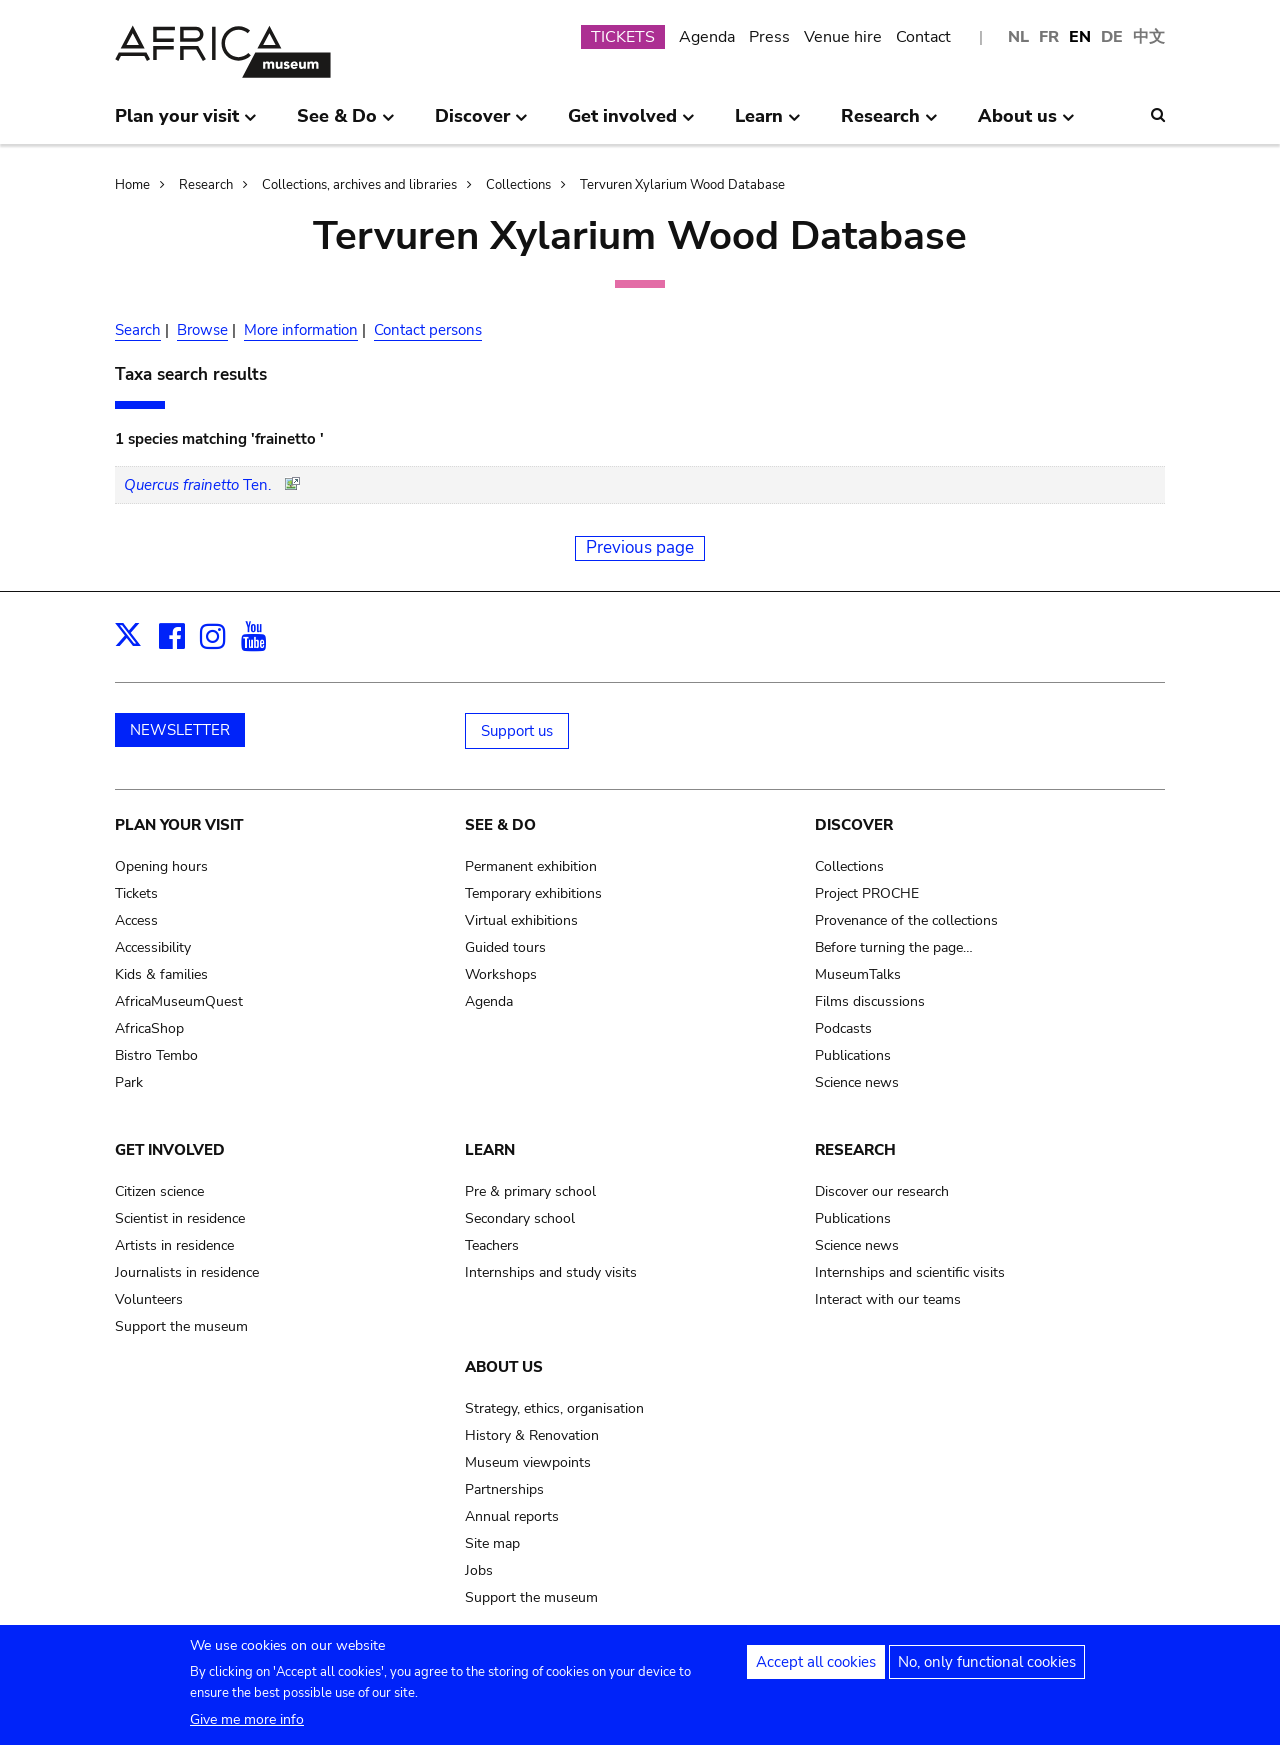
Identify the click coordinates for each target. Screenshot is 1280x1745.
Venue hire (843, 37)
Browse (202, 330)
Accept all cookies (816, 1669)
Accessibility (153, 947)
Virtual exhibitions (521, 920)
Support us (517, 731)
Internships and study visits (551, 1272)
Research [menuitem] (889, 124)
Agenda (707, 37)
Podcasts (843, 1028)
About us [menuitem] (1026, 124)
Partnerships (504, 1489)
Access (136, 920)
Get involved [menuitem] (631, 124)
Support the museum (181, 1326)
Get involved (170, 1150)
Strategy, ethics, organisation (554, 1408)
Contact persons (428, 330)
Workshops (501, 974)
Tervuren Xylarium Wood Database (682, 185)
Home (132, 185)
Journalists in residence (187, 1272)
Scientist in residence (180, 1218)
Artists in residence (174, 1245)
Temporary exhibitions (533, 893)
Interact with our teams (888, 1299)
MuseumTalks (858, 974)
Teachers (492, 1245)
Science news (857, 1082)
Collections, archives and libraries (359, 185)
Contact (923, 37)
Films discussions (870, 1001)
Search (138, 330)
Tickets (136, 893)
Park (129, 1082)
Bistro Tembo (156, 1055)
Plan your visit (179, 825)
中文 (1149, 37)
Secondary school (520, 1218)
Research (206, 185)
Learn (490, 1150)
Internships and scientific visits (910, 1272)
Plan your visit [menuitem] (186, 124)
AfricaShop (149, 1028)
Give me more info (247, 1726)
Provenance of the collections (906, 920)
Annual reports (512, 1516)
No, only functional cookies (987, 1669)
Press (769, 37)
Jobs (479, 1570)
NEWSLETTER (180, 730)
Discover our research (882, 1191)
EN (1080, 37)
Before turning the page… (894, 947)
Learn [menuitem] (768, 124)
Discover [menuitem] (481, 124)
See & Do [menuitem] (346, 124)
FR (1049, 37)
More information (301, 330)
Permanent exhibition (531, 866)
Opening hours (161, 866)
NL (1018, 37)
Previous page (640, 547)
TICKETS (623, 37)
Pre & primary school (530, 1191)
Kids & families (161, 974)
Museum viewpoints (528, 1462)
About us (504, 1367)
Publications (853, 1055)
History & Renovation (532, 1435)
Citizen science (159, 1191)
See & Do (500, 825)
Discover (854, 825)
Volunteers (149, 1299)
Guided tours (505, 947)
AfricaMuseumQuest (179, 1001)
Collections (518, 185)
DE (1112, 37)
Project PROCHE (867, 893)
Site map (492, 1543)
